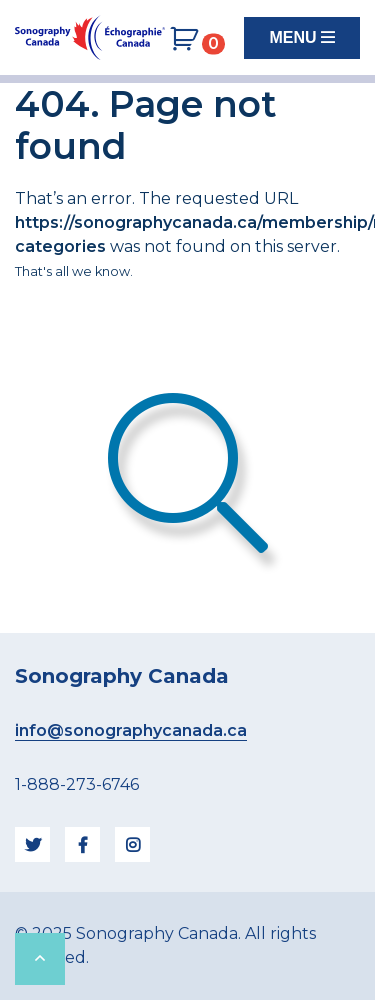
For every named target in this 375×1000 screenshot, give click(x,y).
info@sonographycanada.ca (131, 730)
